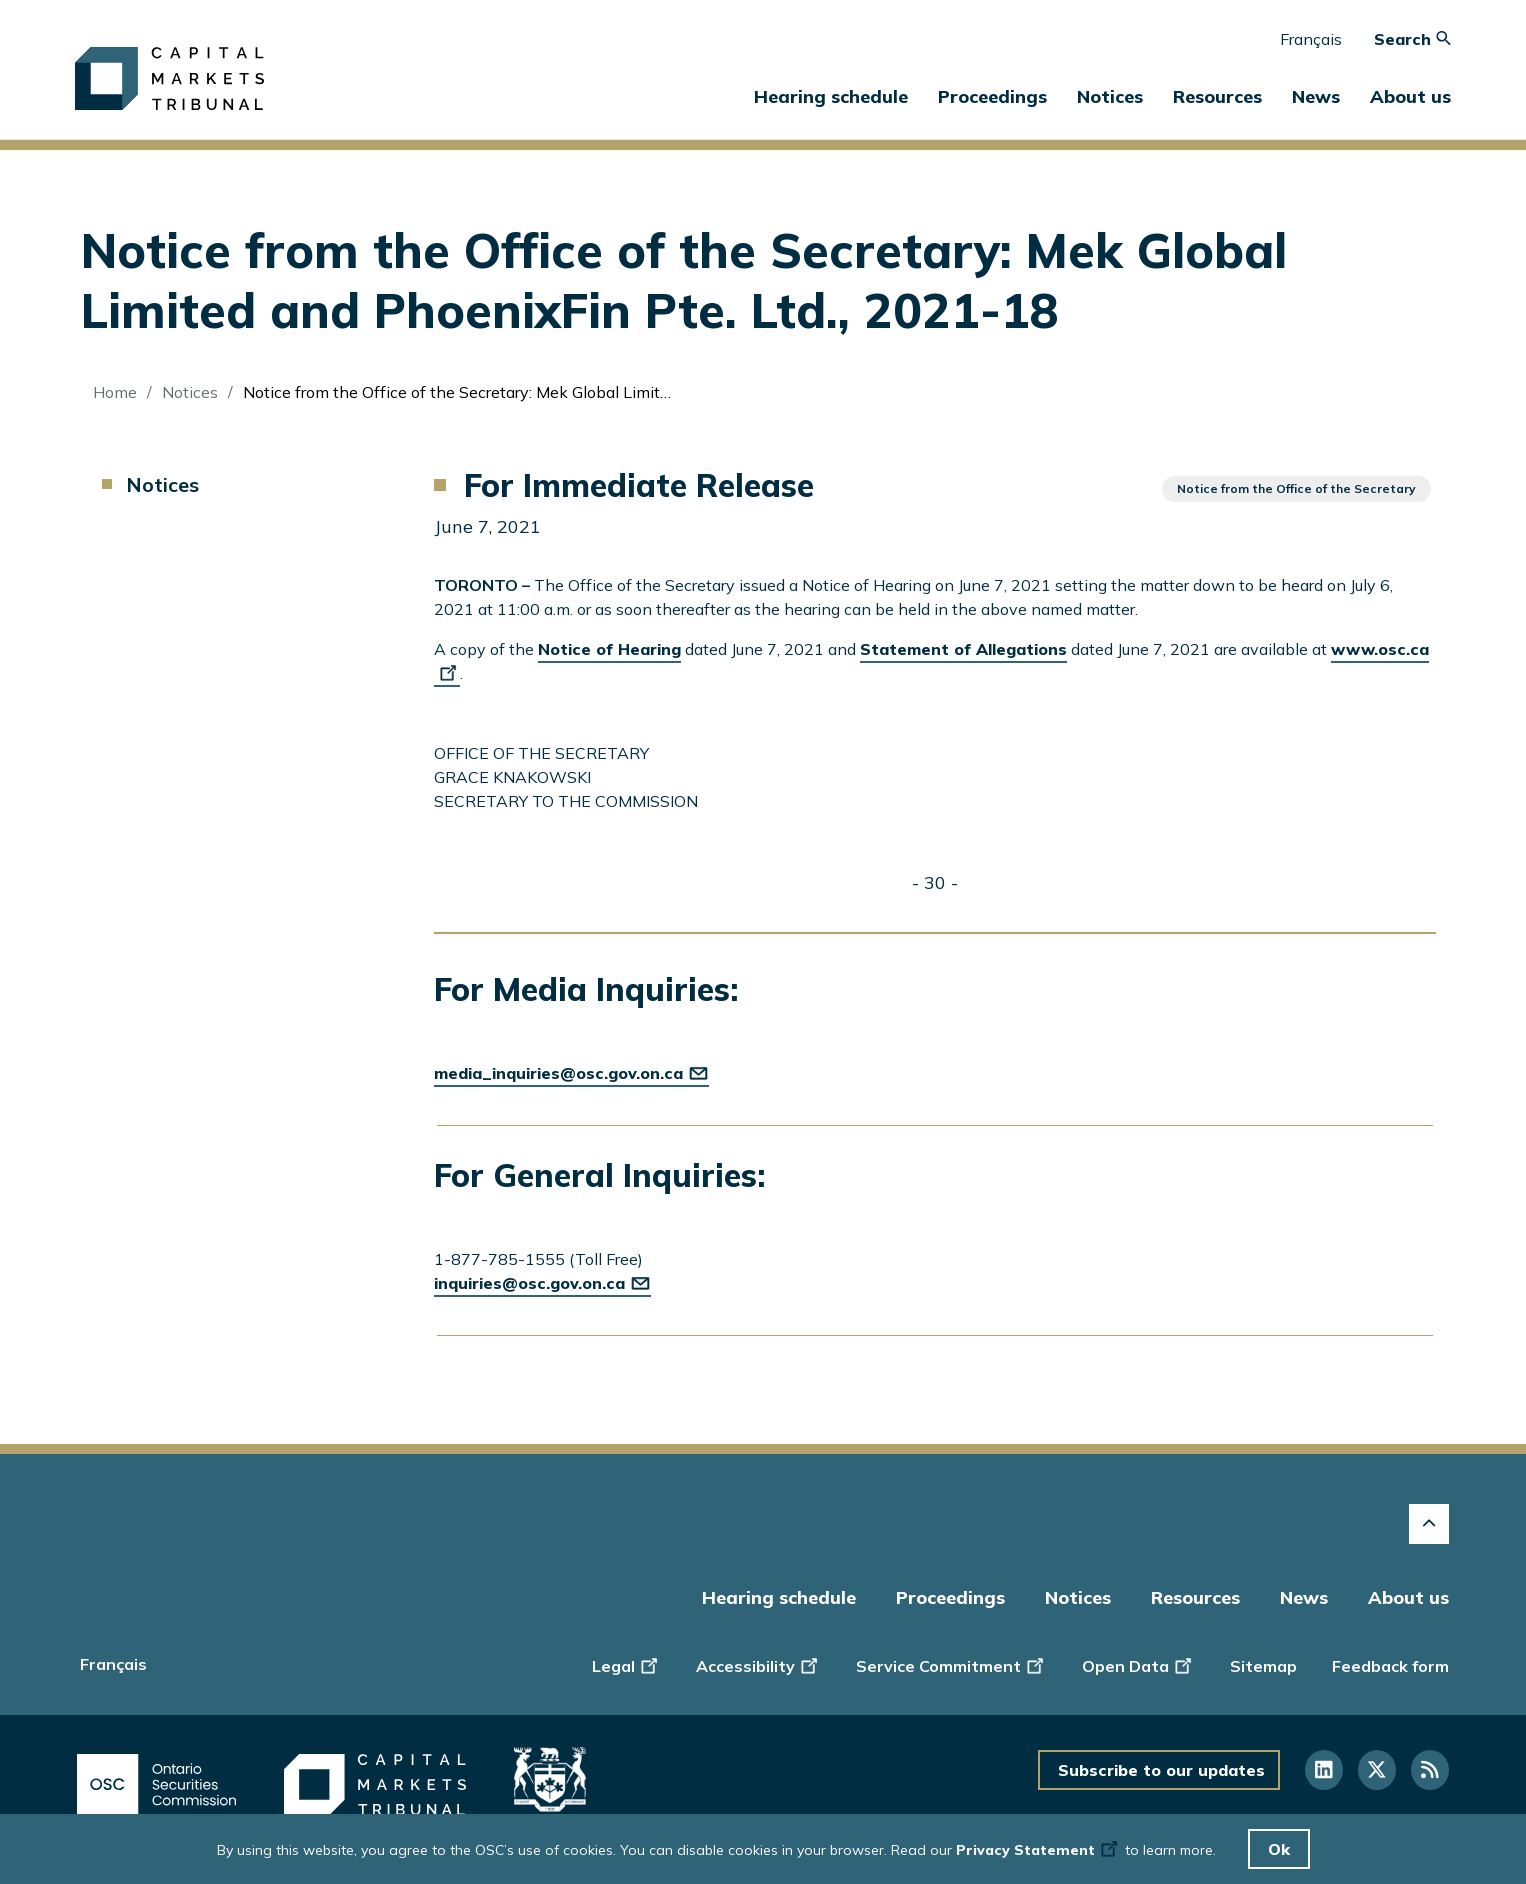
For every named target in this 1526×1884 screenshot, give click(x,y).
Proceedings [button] (992, 96)
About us (1408, 1597)
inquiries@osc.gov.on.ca (542, 1283)
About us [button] (1410, 96)
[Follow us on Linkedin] (1324, 1770)
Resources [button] (1217, 96)
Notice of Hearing (609, 649)
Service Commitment (951, 1664)
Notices (1110, 96)
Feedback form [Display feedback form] (1390, 1666)
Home (115, 392)
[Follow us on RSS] (1430, 1770)
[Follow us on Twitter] (1377, 1770)
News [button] (1316, 96)
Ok (1279, 1849)
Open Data (1138, 1664)
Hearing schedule (831, 96)
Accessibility (758, 1664)
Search (1412, 39)
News (1304, 1597)
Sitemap (1263, 1666)
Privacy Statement (1038, 1850)
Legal (626, 1664)
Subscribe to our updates (1161, 1770)
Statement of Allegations (963, 649)
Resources (1195, 1597)
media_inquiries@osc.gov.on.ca (571, 1073)
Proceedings (950, 1597)
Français (1311, 39)
